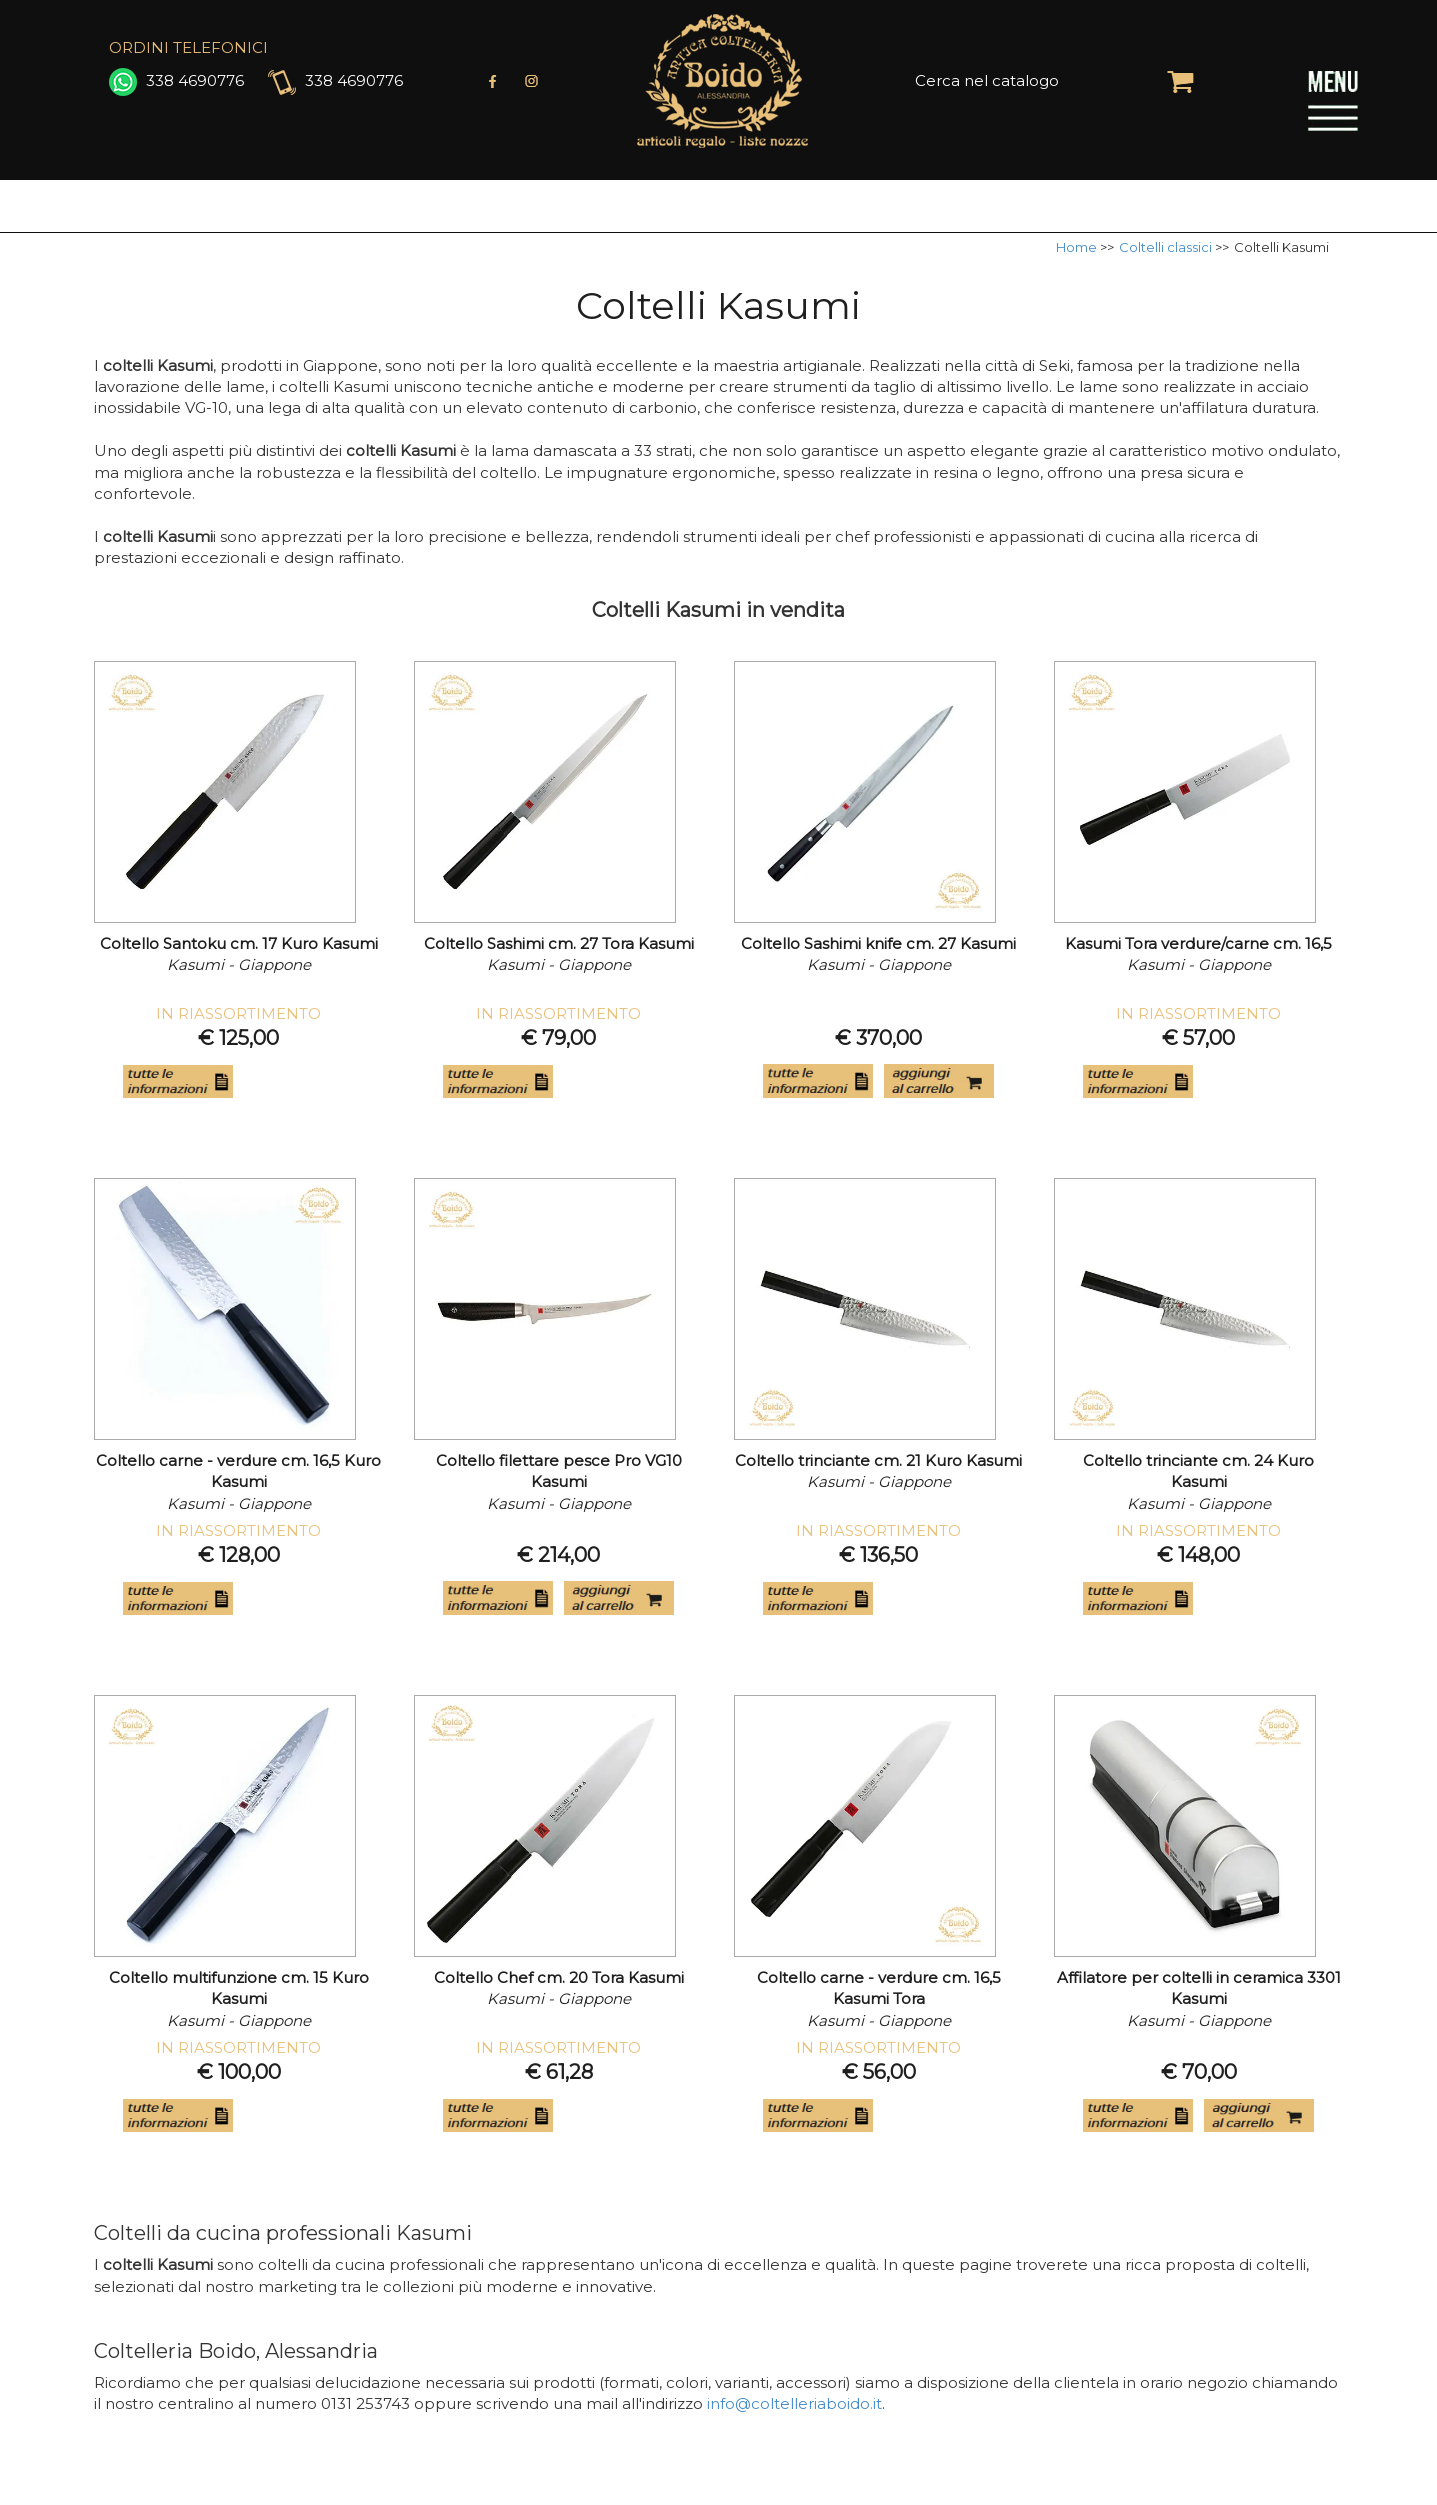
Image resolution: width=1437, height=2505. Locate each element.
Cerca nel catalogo (987, 80)
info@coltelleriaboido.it (794, 2403)
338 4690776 (176, 80)
